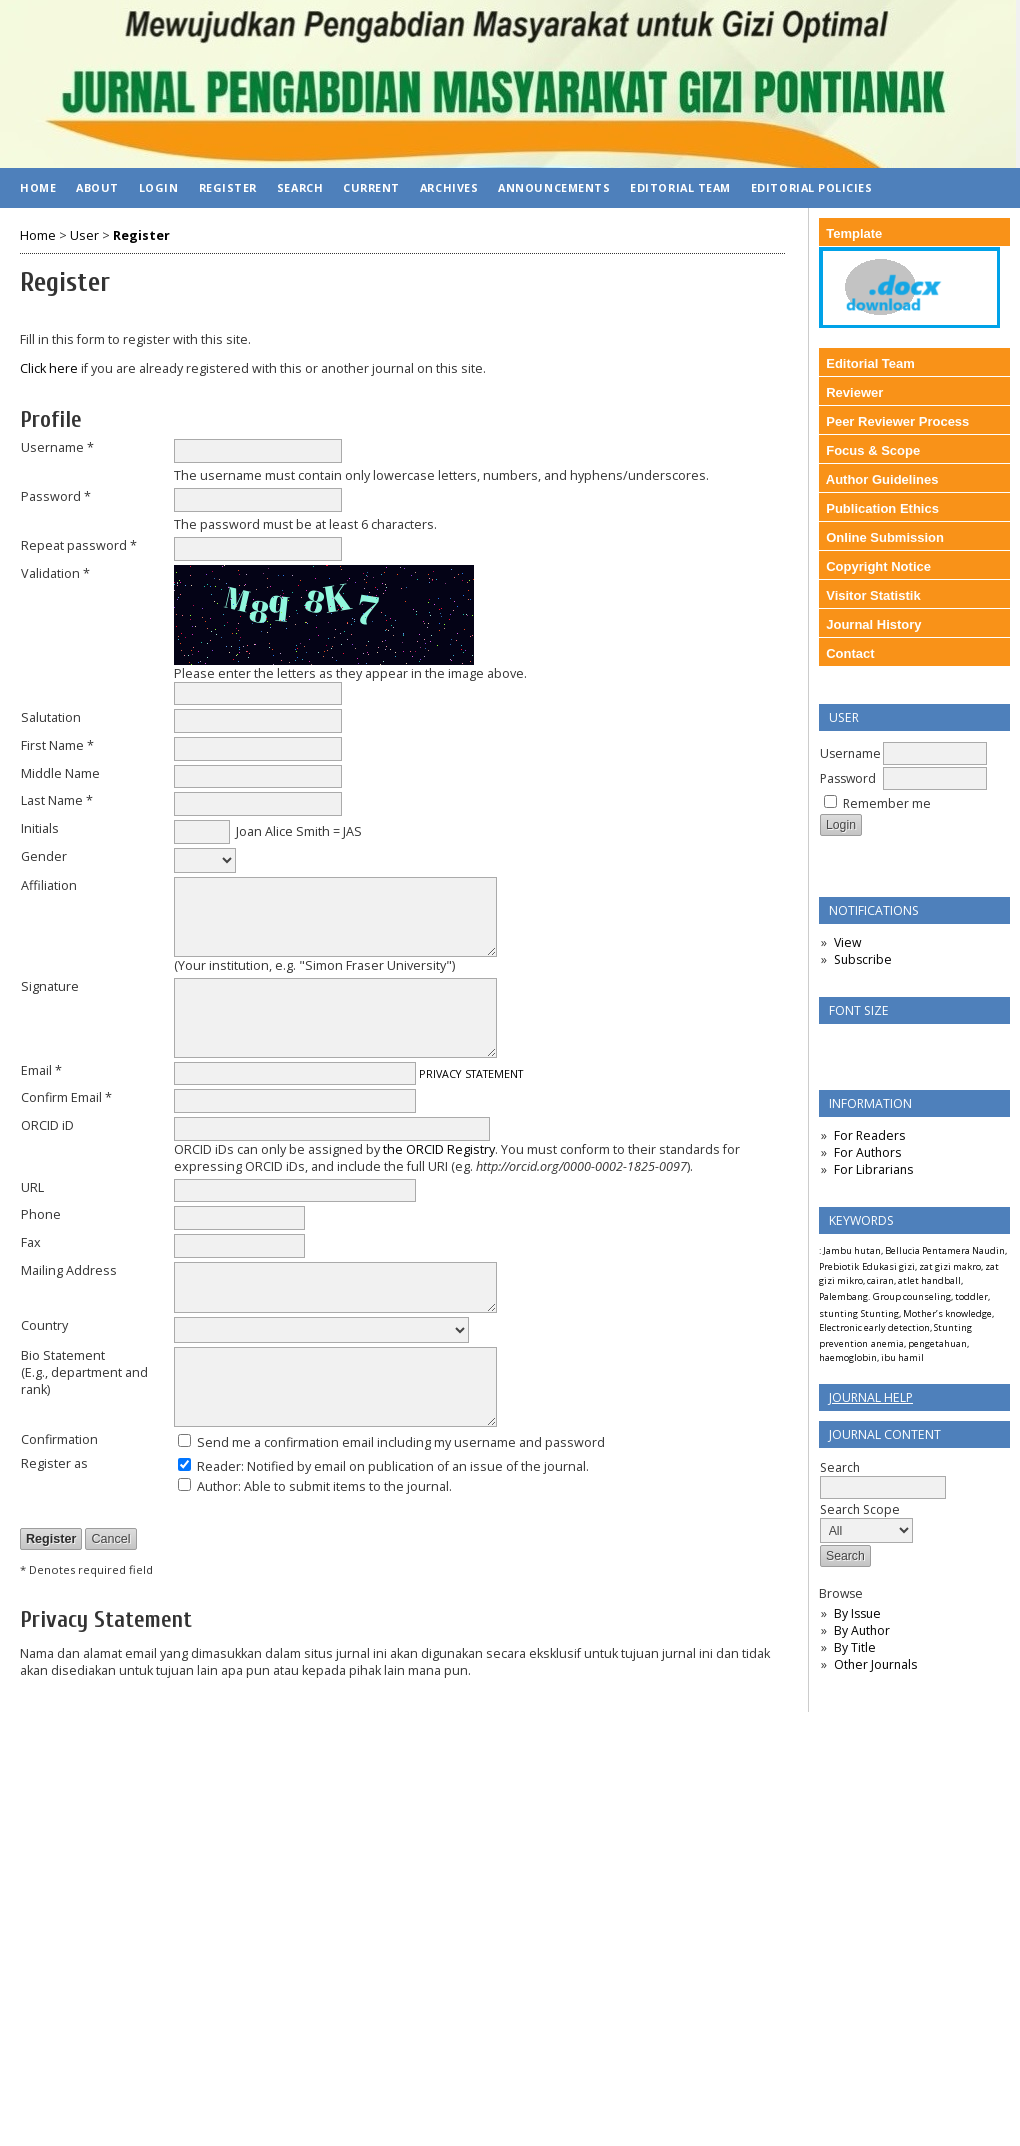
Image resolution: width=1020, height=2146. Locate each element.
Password (848, 778)
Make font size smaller (837, 1045)
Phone (41, 1214)
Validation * (55, 573)
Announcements (554, 187)
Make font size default (869, 1045)
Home (38, 187)
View (847, 942)
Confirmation (59, 1439)
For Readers (869, 1135)
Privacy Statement (471, 1073)
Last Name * (57, 800)
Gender (44, 856)
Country (44, 1325)
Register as (54, 1463)
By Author (862, 1630)
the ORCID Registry (439, 1149)
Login (159, 187)
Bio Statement (63, 1355)
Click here (49, 368)
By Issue (857, 1613)
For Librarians (873, 1169)
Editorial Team (680, 187)
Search (300, 187)
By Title (855, 1647)
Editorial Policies (812, 187)
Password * (56, 496)
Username (850, 753)
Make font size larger (901, 1045)
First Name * (57, 745)
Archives (449, 187)
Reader (219, 1466)
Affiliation (49, 885)
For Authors (867, 1152)
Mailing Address (69, 1270)
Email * (41, 1070)
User (84, 235)
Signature (50, 986)
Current (371, 187)
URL (32, 1187)
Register (228, 187)
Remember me (887, 803)
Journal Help (871, 1397)
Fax (31, 1242)
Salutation (51, 717)
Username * (57, 447)
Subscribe (863, 959)
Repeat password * (79, 545)
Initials (40, 828)
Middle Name (60, 773)
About (97, 187)
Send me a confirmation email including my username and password (401, 1442)
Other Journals (875, 1664)
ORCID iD (47, 1125)
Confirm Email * (66, 1097)
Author (217, 1486)
